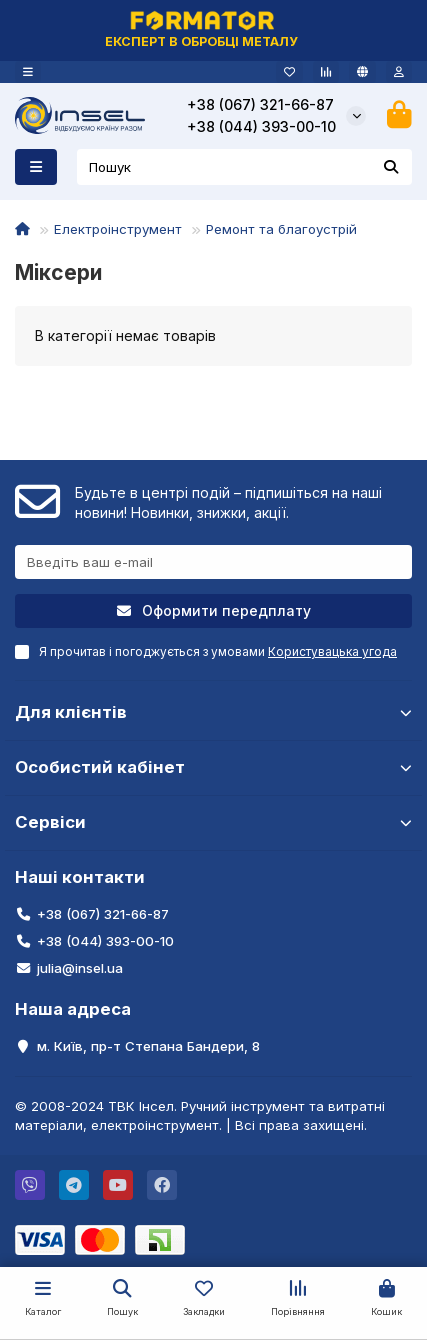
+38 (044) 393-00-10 (261, 126)
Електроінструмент (118, 229)
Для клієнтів (213, 712)
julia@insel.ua (80, 968)
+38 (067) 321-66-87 (260, 104)
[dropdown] (28, 72)
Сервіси (213, 822)
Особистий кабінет (213, 767)
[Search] (244, 167)
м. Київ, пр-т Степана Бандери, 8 (148, 1046)
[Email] (213, 562)
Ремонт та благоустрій (281, 229)
